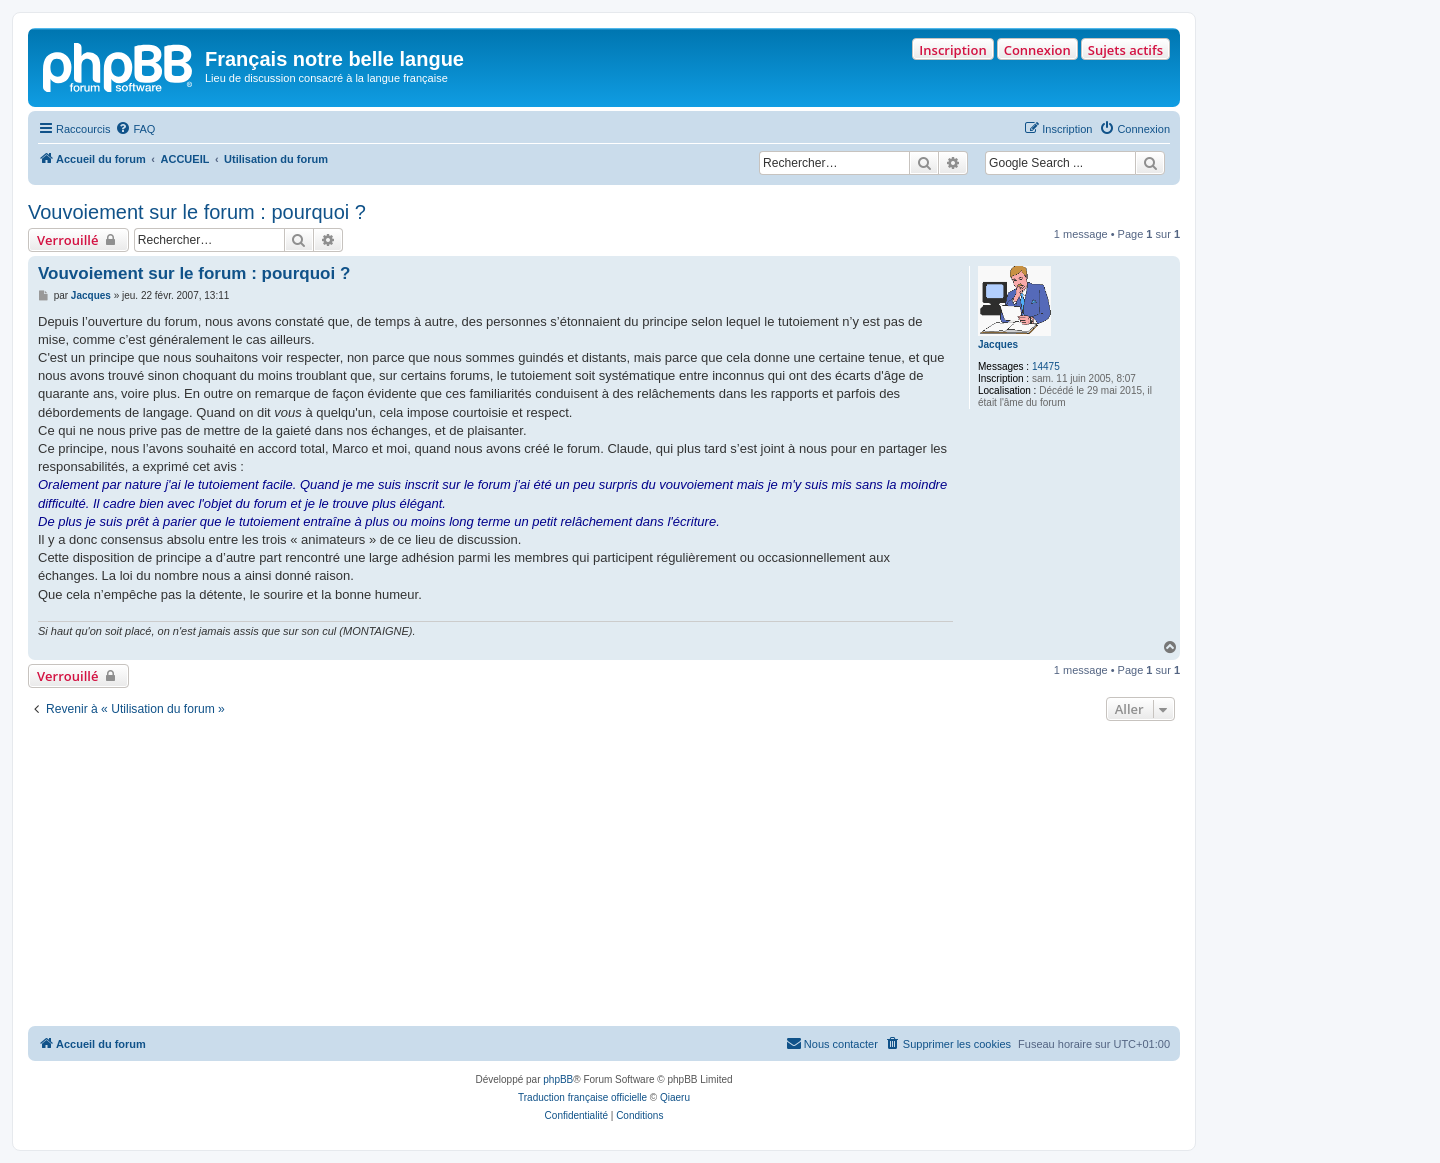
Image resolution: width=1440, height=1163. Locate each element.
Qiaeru (675, 1097)
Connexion (1037, 50)
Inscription (952, 50)
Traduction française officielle (582, 1097)
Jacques (998, 344)
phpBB (558, 1079)
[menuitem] (135, 129)
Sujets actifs (1125, 50)
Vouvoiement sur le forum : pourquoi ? (197, 212)
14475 (1046, 366)
